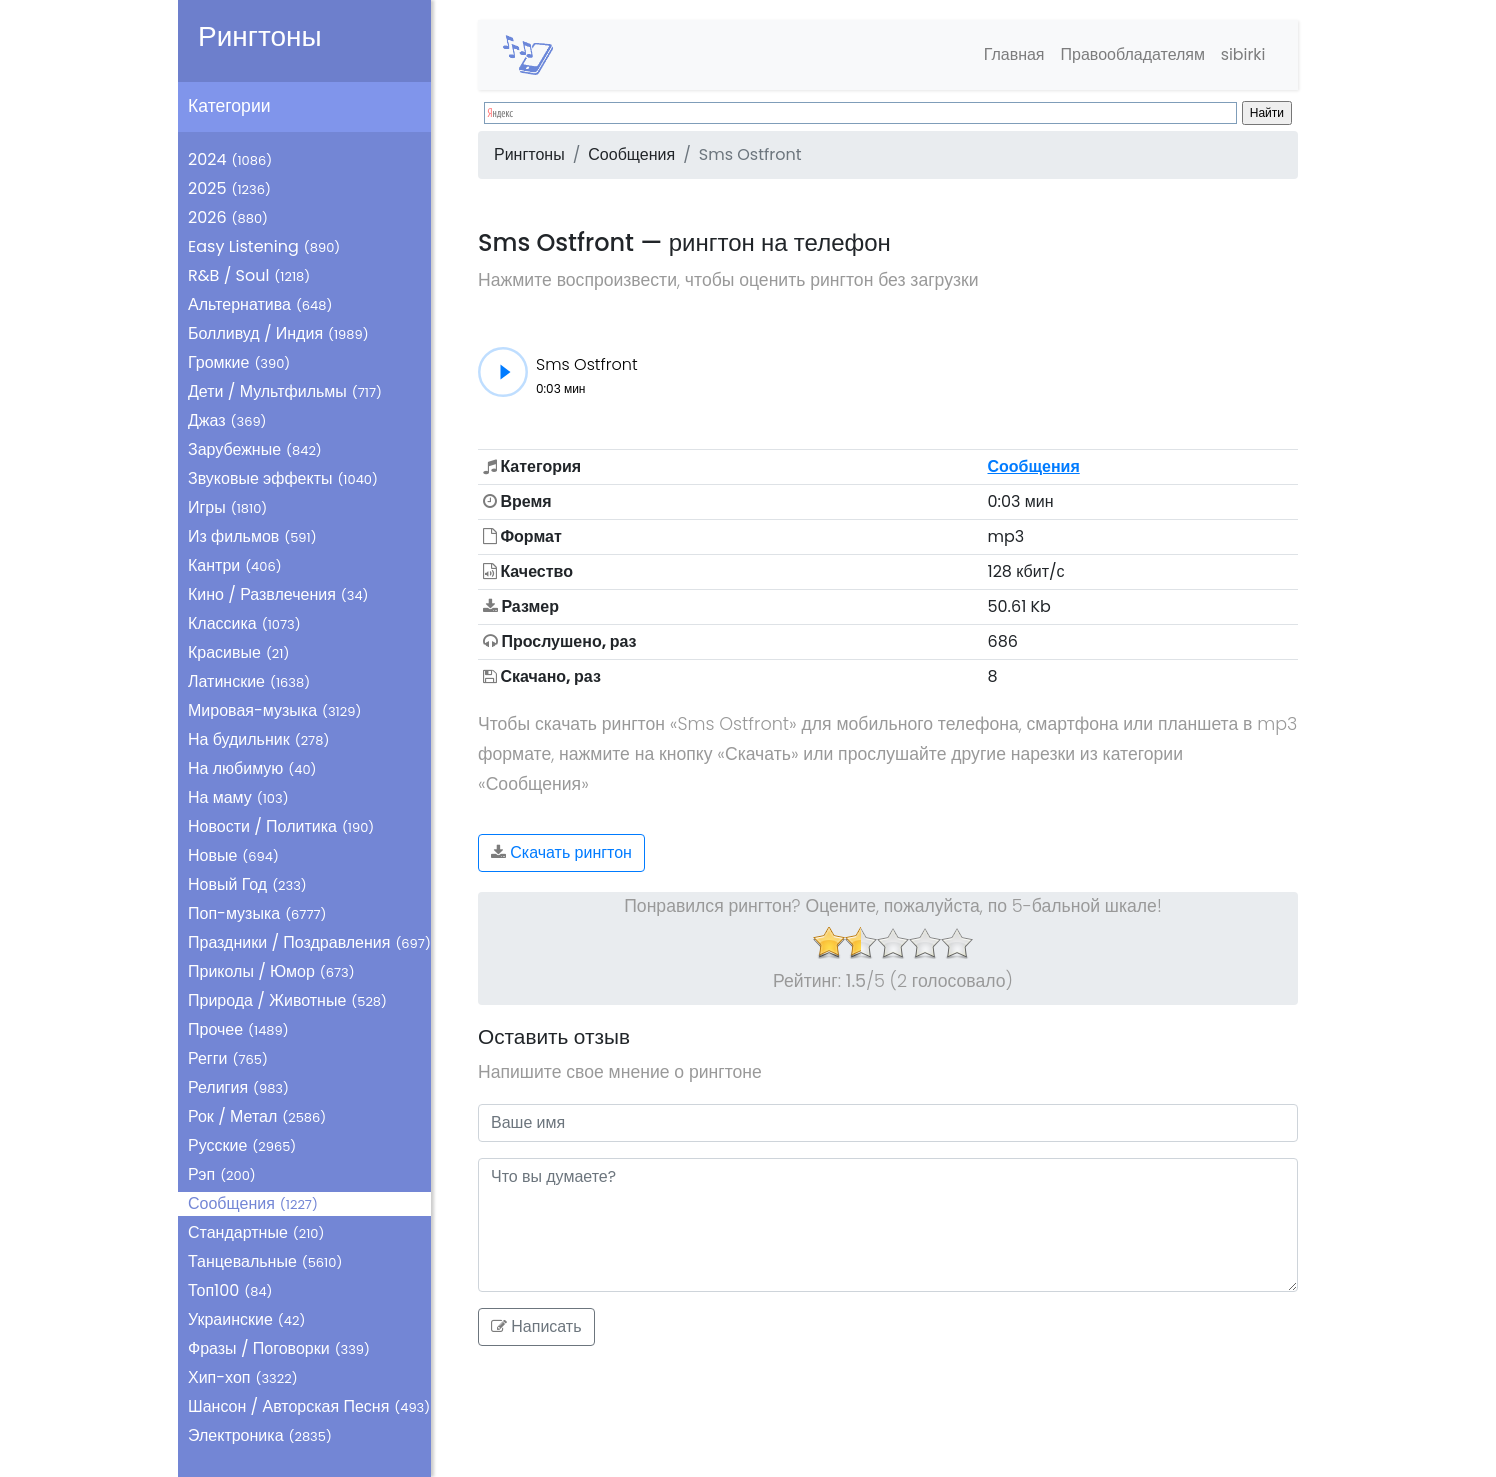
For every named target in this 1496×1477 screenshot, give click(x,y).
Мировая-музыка (274, 710)
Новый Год (247, 884)
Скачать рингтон (561, 852)
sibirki (1242, 54)
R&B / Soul (249, 275)
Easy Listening (264, 246)
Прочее (238, 1029)
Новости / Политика (281, 826)
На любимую (252, 768)
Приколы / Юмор (271, 971)
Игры (227, 507)
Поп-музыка (257, 913)
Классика (244, 623)
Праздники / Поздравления (309, 942)
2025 (229, 188)
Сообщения (253, 1203)
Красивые (238, 652)
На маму (238, 797)
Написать (536, 1326)
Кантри (235, 565)
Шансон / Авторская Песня (309, 1406)
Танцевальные (265, 1261)
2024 (230, 159)
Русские (242, 1145)
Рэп (222, 1174)
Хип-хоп (243, 1377)
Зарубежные (255, 449)
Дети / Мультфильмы (285, 391)
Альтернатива (260, 304)
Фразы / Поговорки (279, 1348)
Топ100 (230, 1290)
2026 (228, 217)
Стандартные (256, 1232)
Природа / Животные (287, 1000)
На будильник (258, 739)
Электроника (260, 1435)
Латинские (249, 681)
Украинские (246, 1319)
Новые (233, 855)
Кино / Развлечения (278, 594)
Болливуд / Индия (278, 333)
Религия (238, 1087)
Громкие (239, 362)
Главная (1012, 54)
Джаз (227, 420)
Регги (228, 1058)
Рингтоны (260, 36)
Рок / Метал (257, 1116)
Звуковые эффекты (283, 478)
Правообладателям (1131, 54)
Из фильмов (252, 536)
